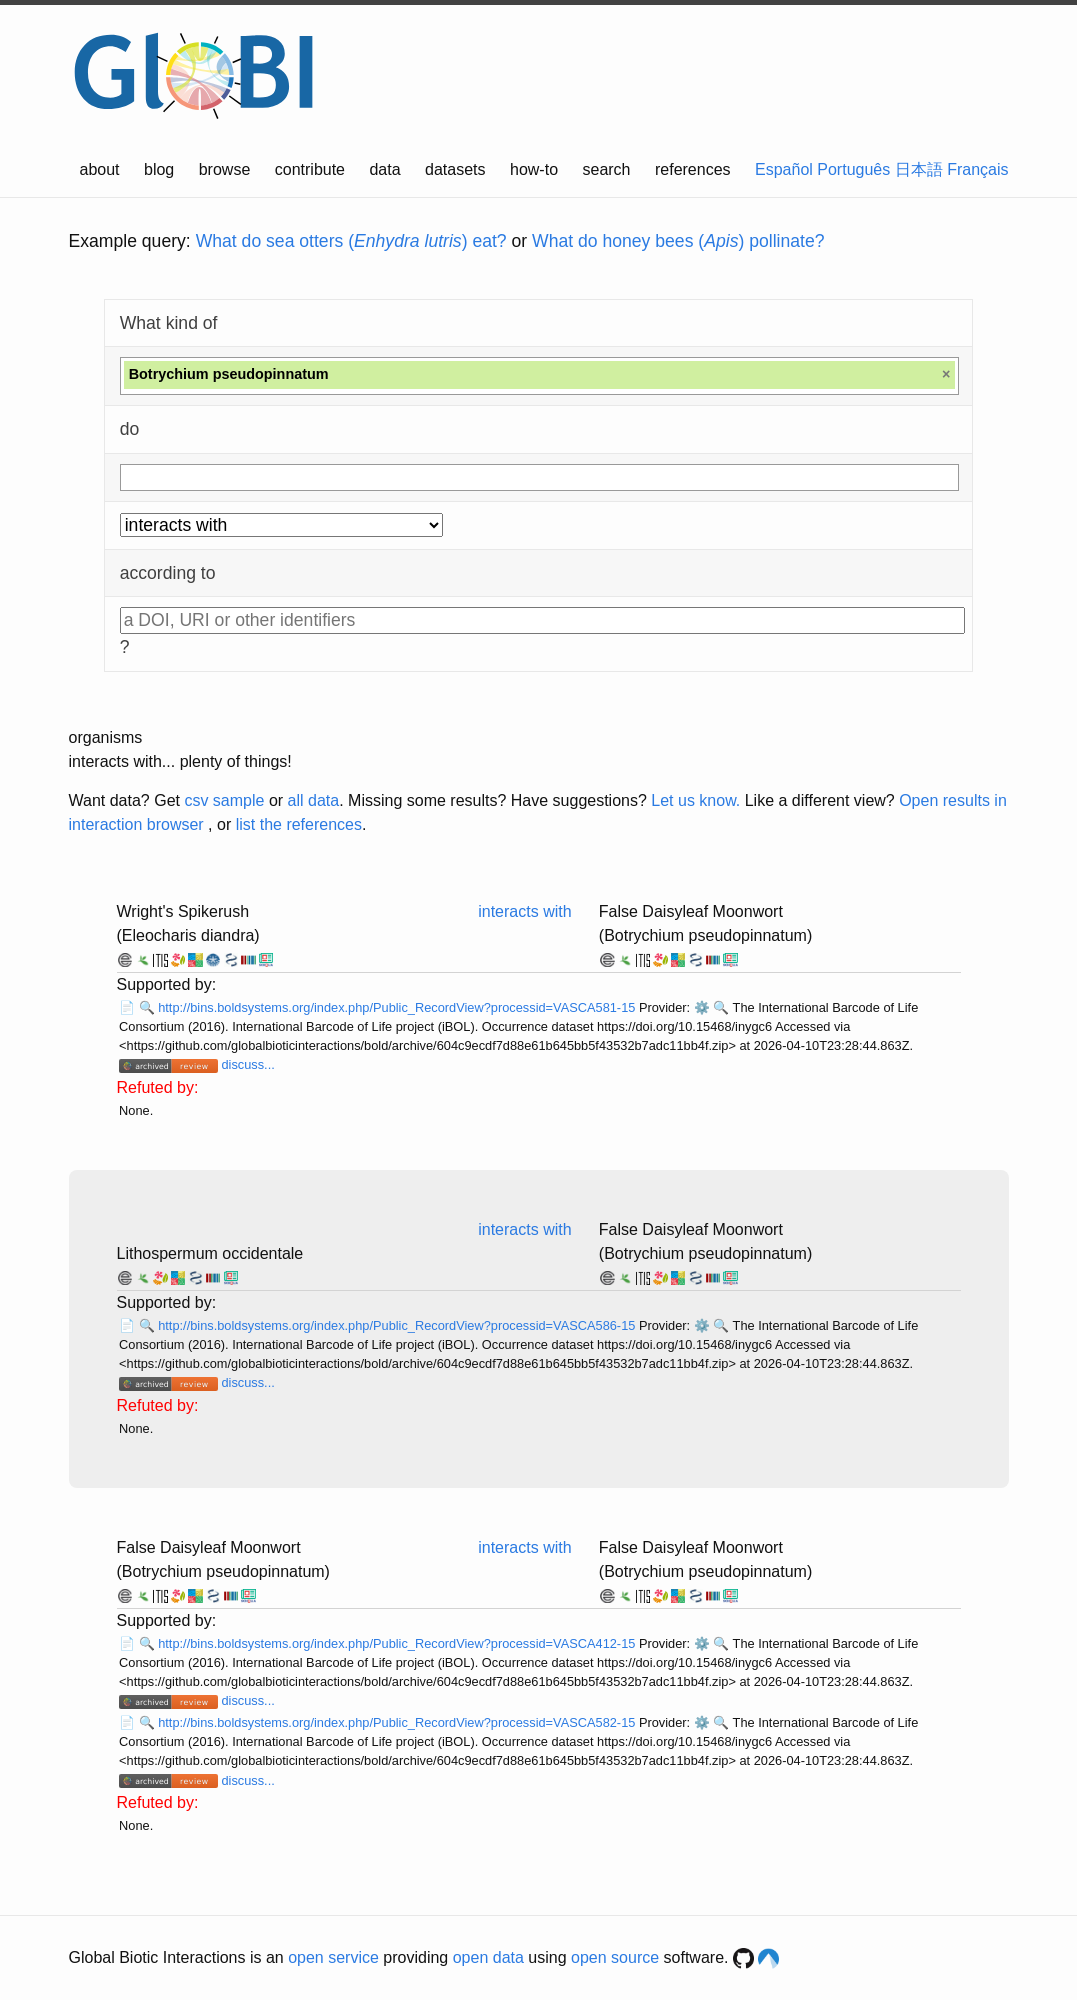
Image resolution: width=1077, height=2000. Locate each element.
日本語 (919, 169)
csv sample (224, 800)
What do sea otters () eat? (351, 241)
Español (784, 169)
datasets (455, 169)
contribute (310, 169)
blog (159, 169)
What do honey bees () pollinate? (678, 241)
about (100, 169)
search (606, 169)
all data (314, 800)
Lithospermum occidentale (210, 1253)
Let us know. (695, 800)
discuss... (247, 1064)
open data (488, 1957)
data (384, 169)
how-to (534, 169)
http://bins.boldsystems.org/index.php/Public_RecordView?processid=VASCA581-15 (398, 1007)
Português (853, 169)
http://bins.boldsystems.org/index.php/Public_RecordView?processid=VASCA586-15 (398, 1325)
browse (225, 169)
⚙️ (702, 1007)
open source (615, 1957)
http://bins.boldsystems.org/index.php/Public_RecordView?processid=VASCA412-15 (398, 1643)
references (693, 169)
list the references (299, 824)
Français (977, 169)
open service (333, 1957)
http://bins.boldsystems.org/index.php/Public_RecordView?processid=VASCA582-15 (398, 1722)
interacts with (524, 911)
